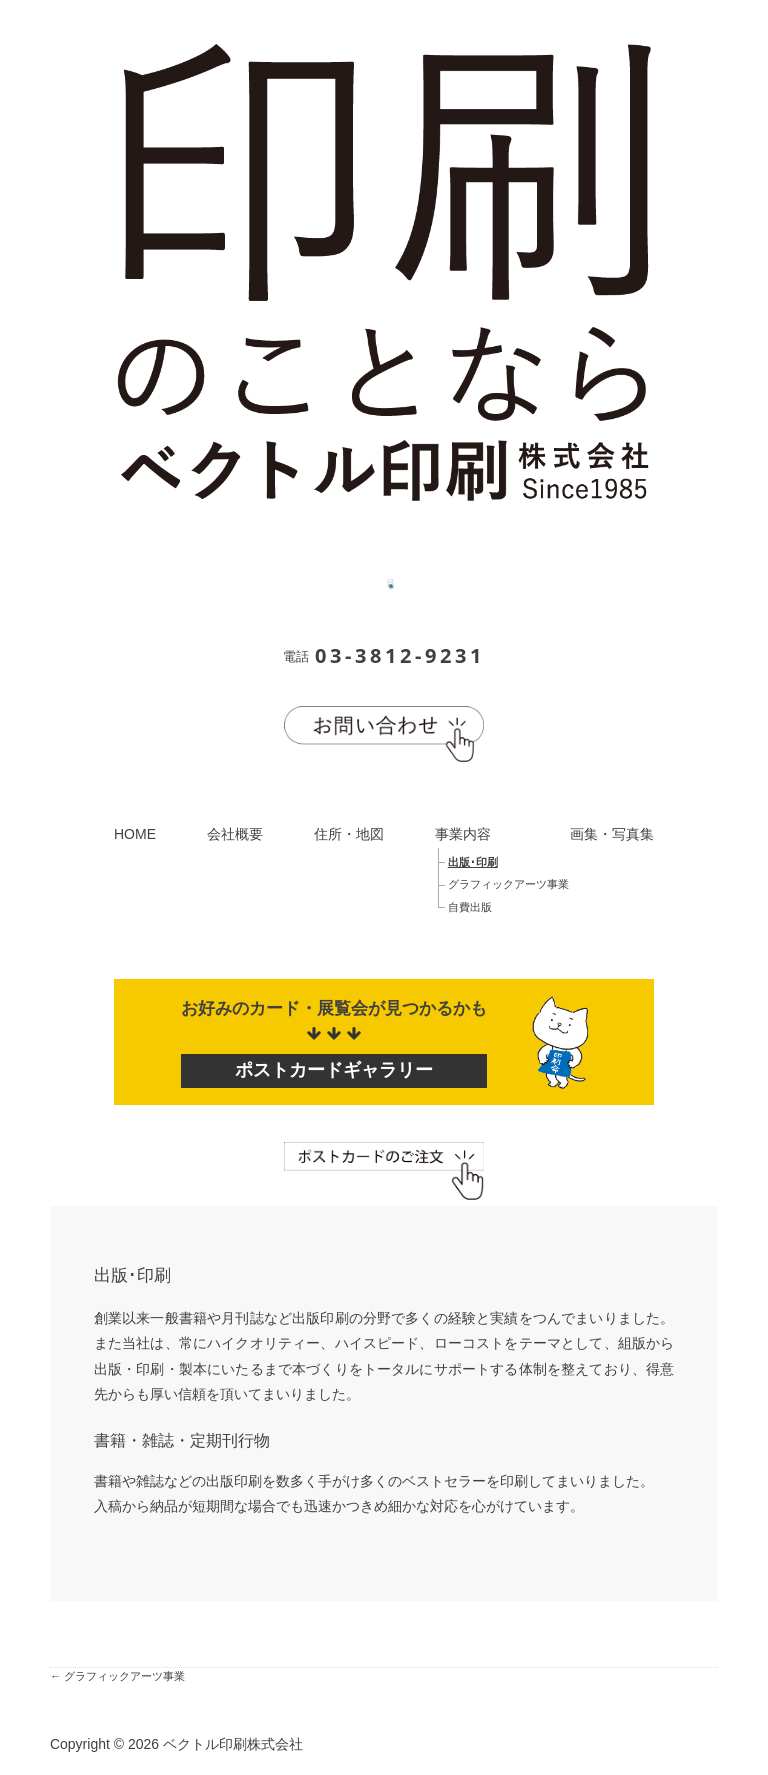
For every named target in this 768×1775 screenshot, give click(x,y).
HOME (135, 834)
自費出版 (470, 907)
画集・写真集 (612, 834)
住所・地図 (349, 834)
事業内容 (463, 834)
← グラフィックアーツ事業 (117, 1676)
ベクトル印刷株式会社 (233, 1744)
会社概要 (235, 834)
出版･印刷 (473, 862)
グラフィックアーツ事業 (508, 884)
